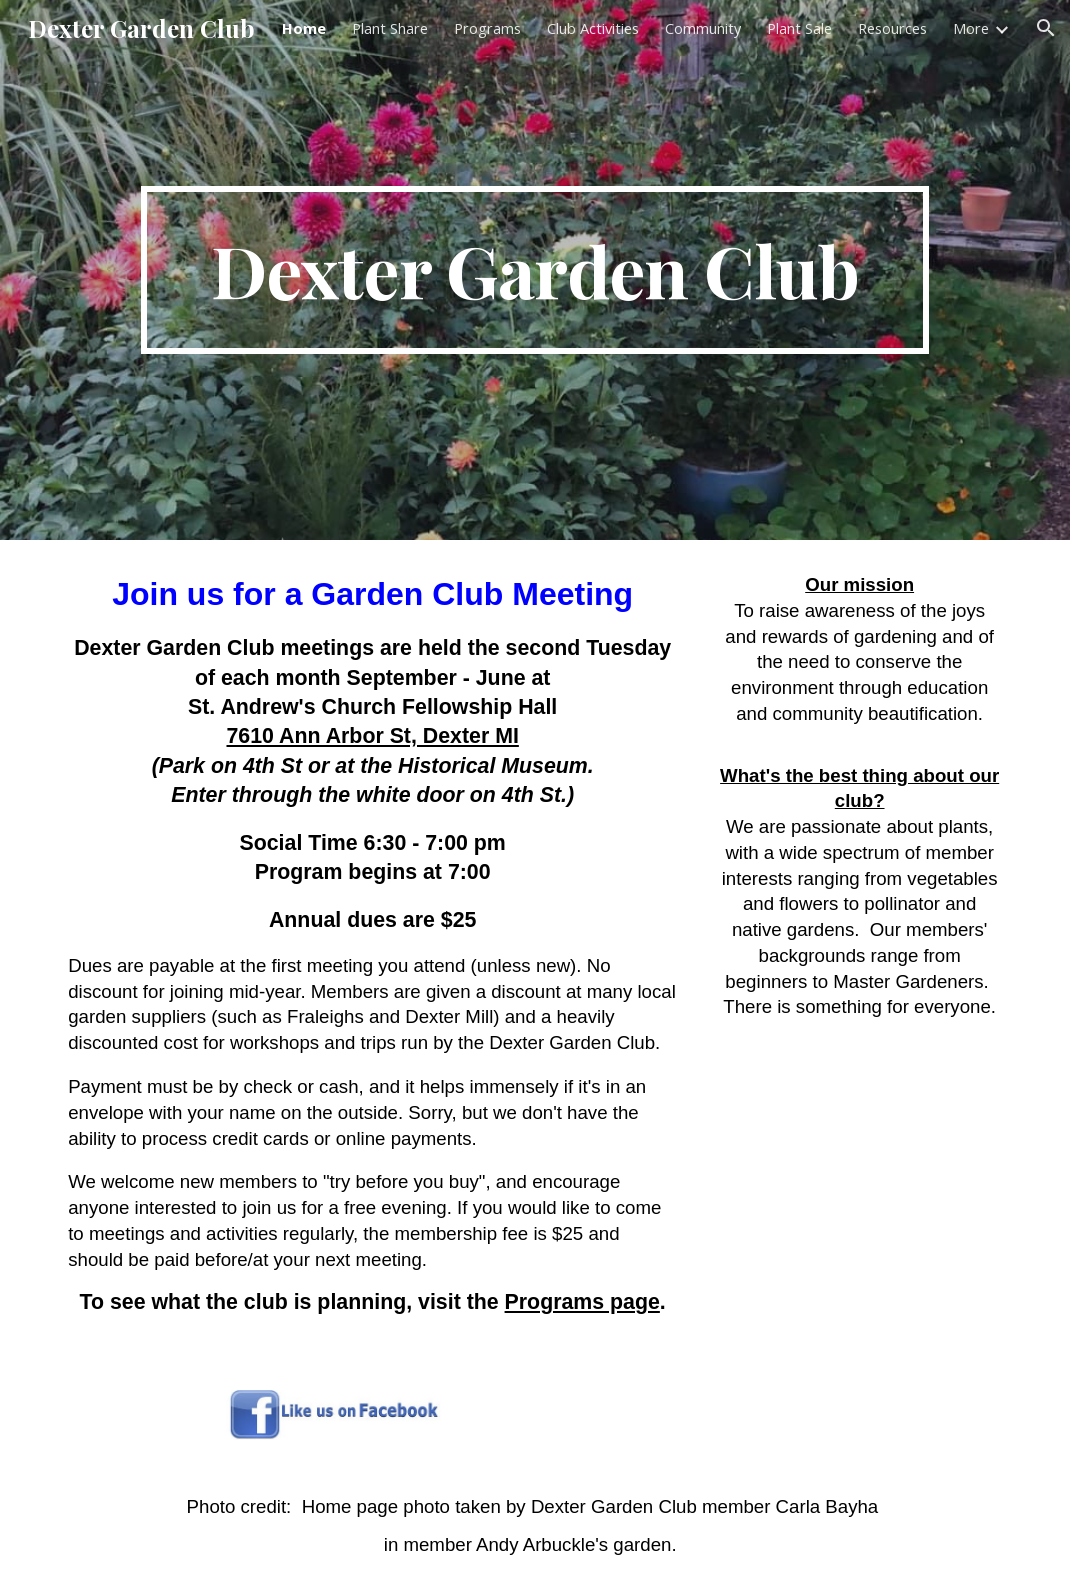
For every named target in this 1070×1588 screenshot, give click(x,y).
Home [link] (304, 28)
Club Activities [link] (593, 28)
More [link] (971, 28)
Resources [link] (892, 28)
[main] (534, 270)
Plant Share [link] (390, 28)
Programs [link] (487, 28)
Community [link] (703, 28)
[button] (1046, 28)
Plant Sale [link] (799, 28)
